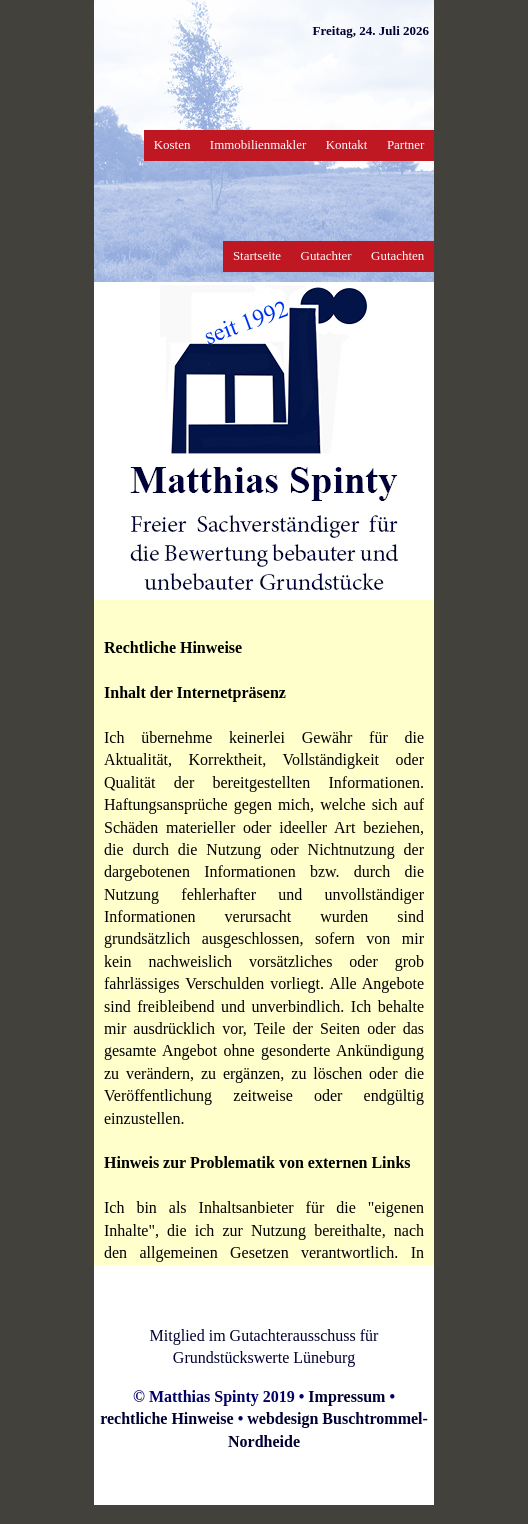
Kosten (172, 144)
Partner (405, 144)
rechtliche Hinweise (166, 1418)
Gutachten (397, 255)
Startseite (257, 255)
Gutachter (326, 255)
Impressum (346, 1396)
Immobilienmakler (258, 144)
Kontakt (347, 144)
